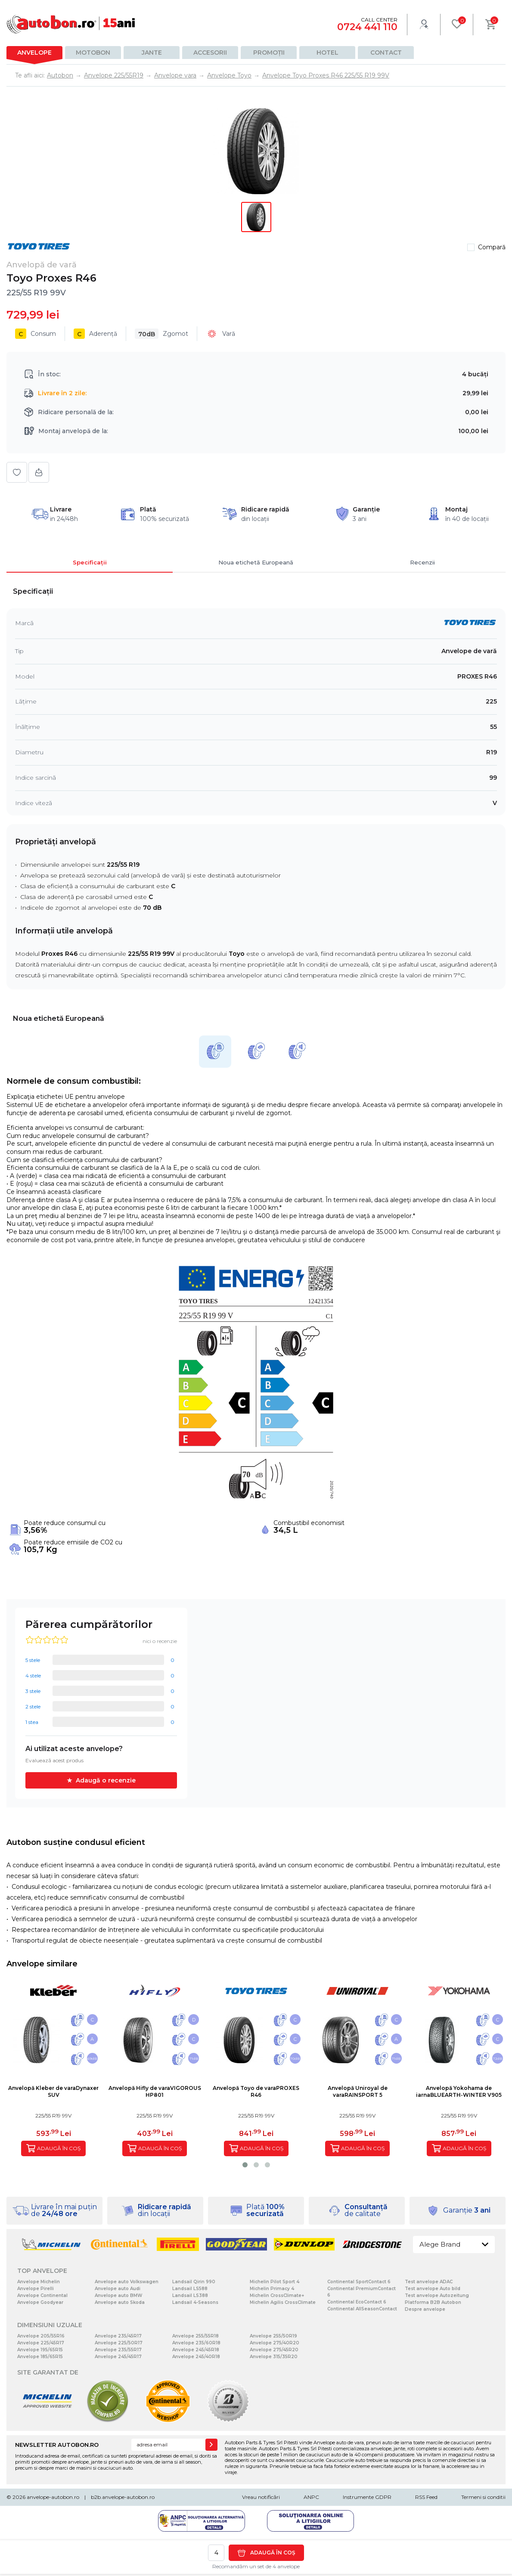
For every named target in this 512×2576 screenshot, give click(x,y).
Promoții (269, 52)
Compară (492, 247)
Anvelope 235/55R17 (118, 2350)
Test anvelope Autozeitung (437, 2295)
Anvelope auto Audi (117, 2288)
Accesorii (210, 52)
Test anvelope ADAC (429, 2282)
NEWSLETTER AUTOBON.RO (57, 2444)
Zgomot (161, 334)
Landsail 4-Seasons (195, 2302)
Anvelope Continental (42, 2295)
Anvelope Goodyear (40, 2302)
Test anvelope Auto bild (432, 2288)
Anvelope (34, 52)
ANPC (311, 2497)
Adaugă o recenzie (106, 1780)
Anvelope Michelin (38, 2282)
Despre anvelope (425, 2309)
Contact (386, 52)
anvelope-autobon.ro (53, 2497)
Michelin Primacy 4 (272, 2288)
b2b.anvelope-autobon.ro (123, 2497)
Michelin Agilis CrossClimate (283, 2302)
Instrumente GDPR (367, 2497)
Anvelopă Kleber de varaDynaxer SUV (53, 2091)
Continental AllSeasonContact (362, 2309)
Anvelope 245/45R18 (195, 2350)
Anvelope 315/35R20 (274, 2356)
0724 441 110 (367, 27)
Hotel (327, 52)
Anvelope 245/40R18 (196, 2356)
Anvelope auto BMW (118, 2295)
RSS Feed (426, 2497)
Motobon (93, 52)
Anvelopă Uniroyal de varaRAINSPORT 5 (358, 2091)
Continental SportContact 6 (359, 2282)
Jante (152, 52)
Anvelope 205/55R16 (41, 2336)
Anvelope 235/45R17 (118, 2336)
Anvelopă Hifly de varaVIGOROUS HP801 (155, 2091)
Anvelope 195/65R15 (40, 2350)
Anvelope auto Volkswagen (126, 2282)
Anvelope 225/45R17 (40, 2343)
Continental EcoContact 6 (356, 2302)
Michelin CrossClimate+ (277, 2295)
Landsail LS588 (190, 2288)
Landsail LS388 (190, 2295)
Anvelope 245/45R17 (118, 2356)
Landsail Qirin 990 (193, 2282)
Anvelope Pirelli (35, 2288)
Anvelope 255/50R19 (273, 2336)
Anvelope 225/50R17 (119, 2343)
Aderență (95, 334)
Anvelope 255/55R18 (195, 2336)
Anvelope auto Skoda (120, 2302)
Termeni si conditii (483, 2497)
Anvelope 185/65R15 (40, 2356)
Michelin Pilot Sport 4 (274, 2282)
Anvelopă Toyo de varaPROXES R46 (256, 2091)
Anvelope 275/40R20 (274, 2343)
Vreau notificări (261, 2497)
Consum (35, 334)
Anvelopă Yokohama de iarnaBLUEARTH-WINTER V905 (459, 2091)
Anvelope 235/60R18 (196, 2343)
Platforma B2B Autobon (433, 2302)
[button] (245, 2164)
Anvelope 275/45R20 (274, 2350)
